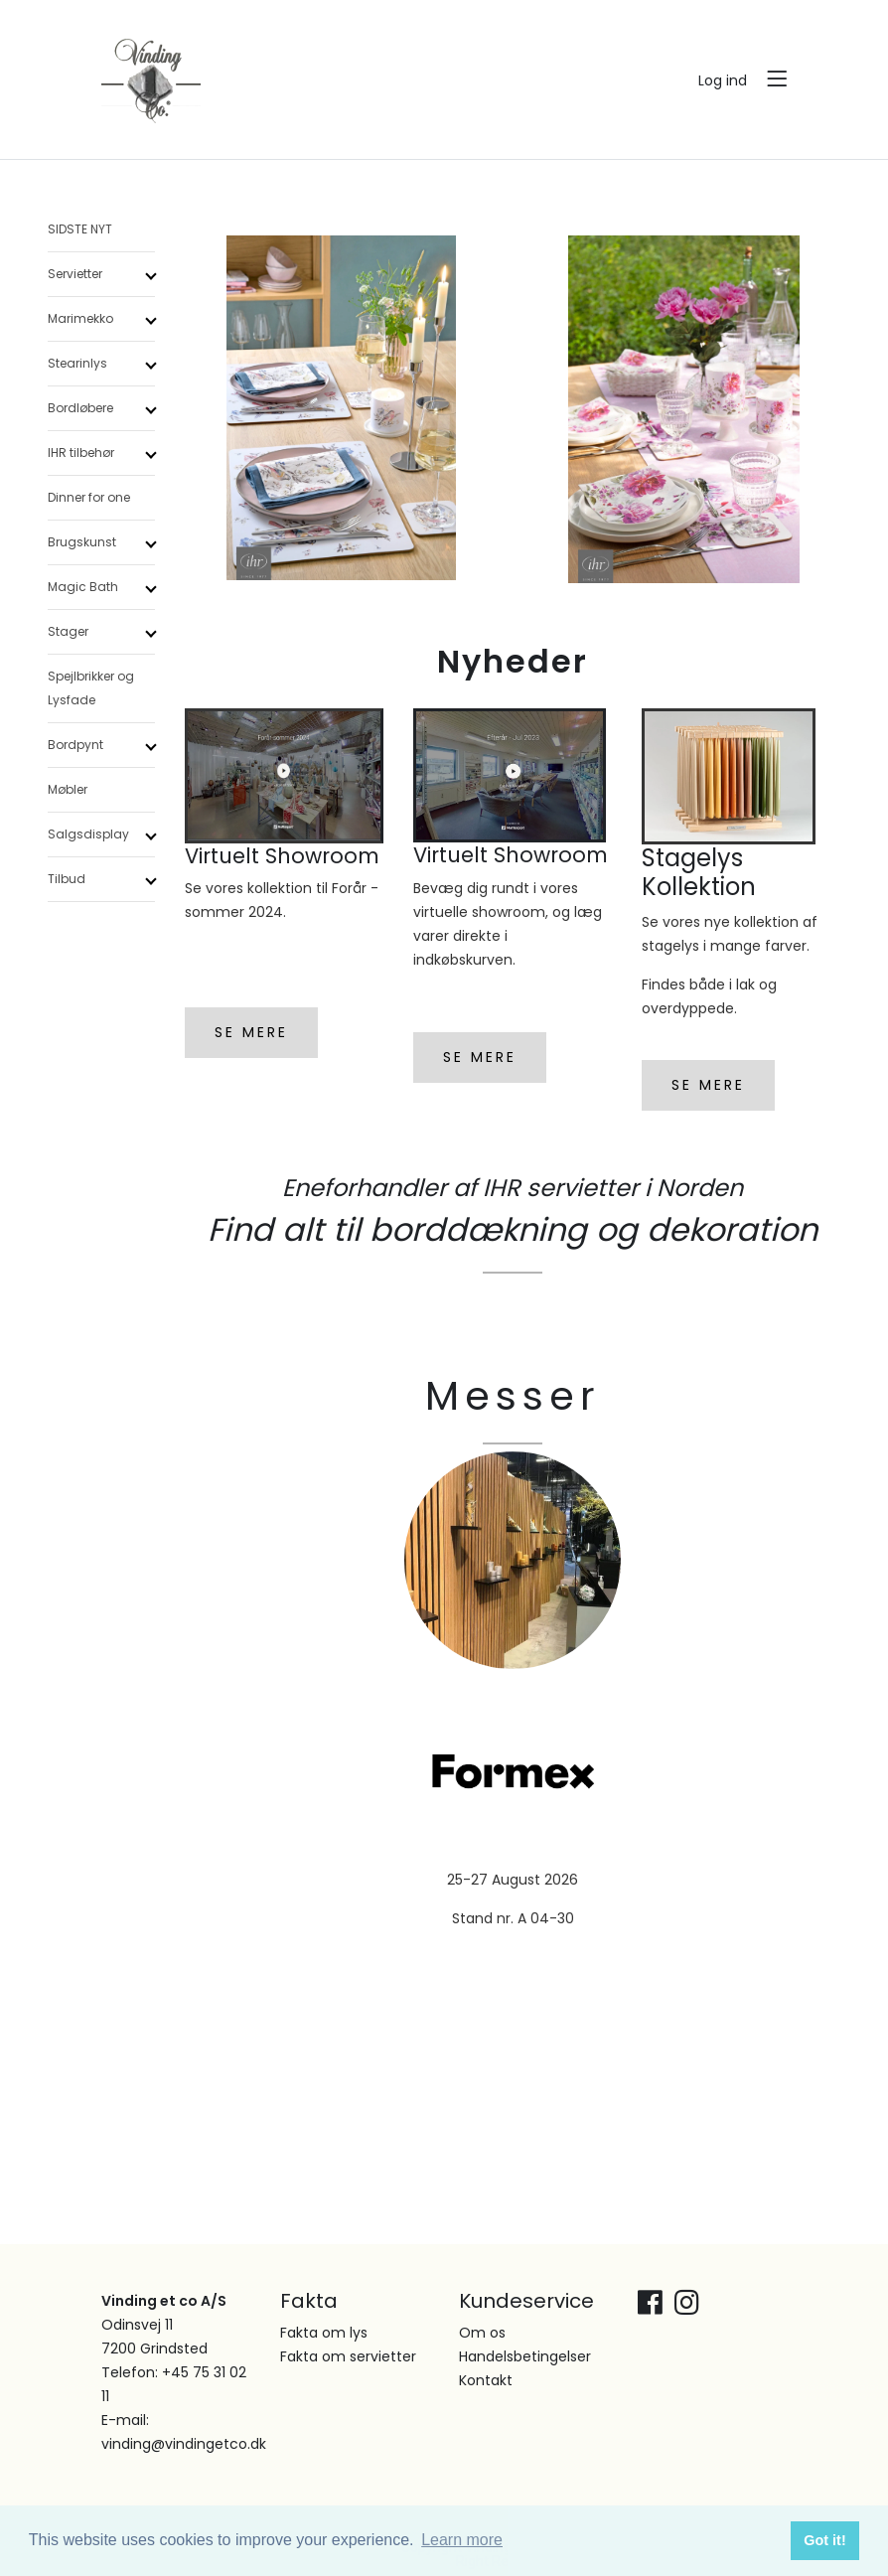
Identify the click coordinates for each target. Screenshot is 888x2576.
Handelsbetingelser (525, 2356)
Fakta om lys (324, 2333)
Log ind (722, 80)
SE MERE (251, 1032)
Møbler (67, 789)
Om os (482, 2333)
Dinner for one (89, 497)
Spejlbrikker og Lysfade (91, 688)
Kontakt (486, 2380)
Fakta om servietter (348, 2356)
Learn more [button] (462, 2539)
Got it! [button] (824, 2540)
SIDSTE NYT (80, 229)
